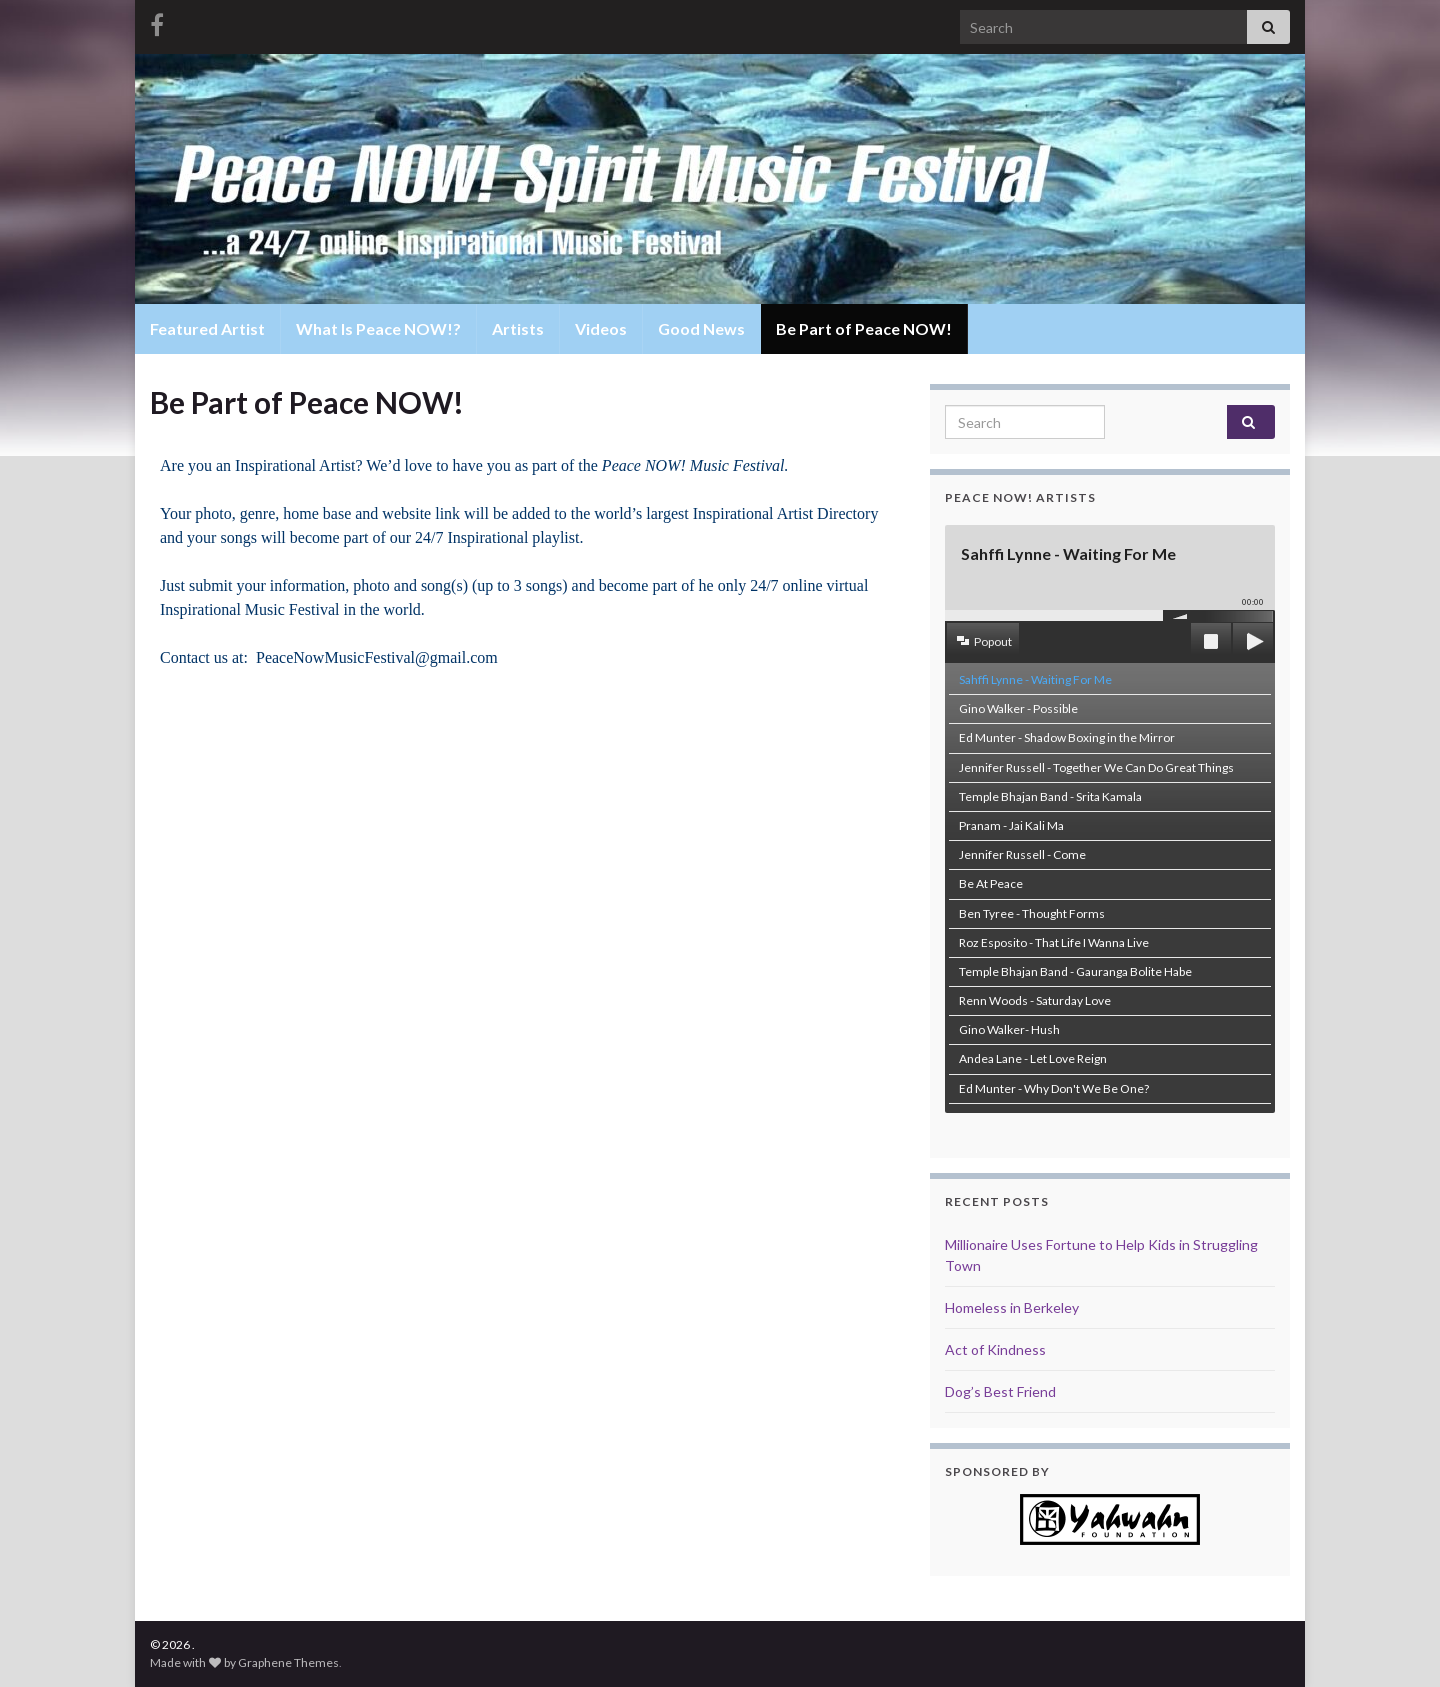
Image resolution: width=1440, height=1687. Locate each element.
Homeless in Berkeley (1012, 1307)
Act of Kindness (995, 1349)
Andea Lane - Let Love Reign (1033, 1058)
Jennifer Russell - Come (1022, 854)
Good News (701, 328)
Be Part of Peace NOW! (864, 328)
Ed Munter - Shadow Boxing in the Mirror (1067, 737)
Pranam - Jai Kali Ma (1011, 825)
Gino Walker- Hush (1009, 1029)
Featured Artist (207, 328)
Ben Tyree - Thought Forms (1032, 913)
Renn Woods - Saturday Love (1035, 1000)
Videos (601, 328)
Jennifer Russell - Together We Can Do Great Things (1096, 767)
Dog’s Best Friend (1000, 1391)
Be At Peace (991, 883)
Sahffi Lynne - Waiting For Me (1035, 679)
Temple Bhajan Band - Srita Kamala (1050, 796)
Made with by (194, 1662)
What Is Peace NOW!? (378, 328)
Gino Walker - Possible (1018, 708)
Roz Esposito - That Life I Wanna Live (1054, 942)
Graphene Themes (288, 1662)
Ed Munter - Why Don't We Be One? (1054, 1088)
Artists (518, 328)
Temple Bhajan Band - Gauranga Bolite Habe (1075, 971)
